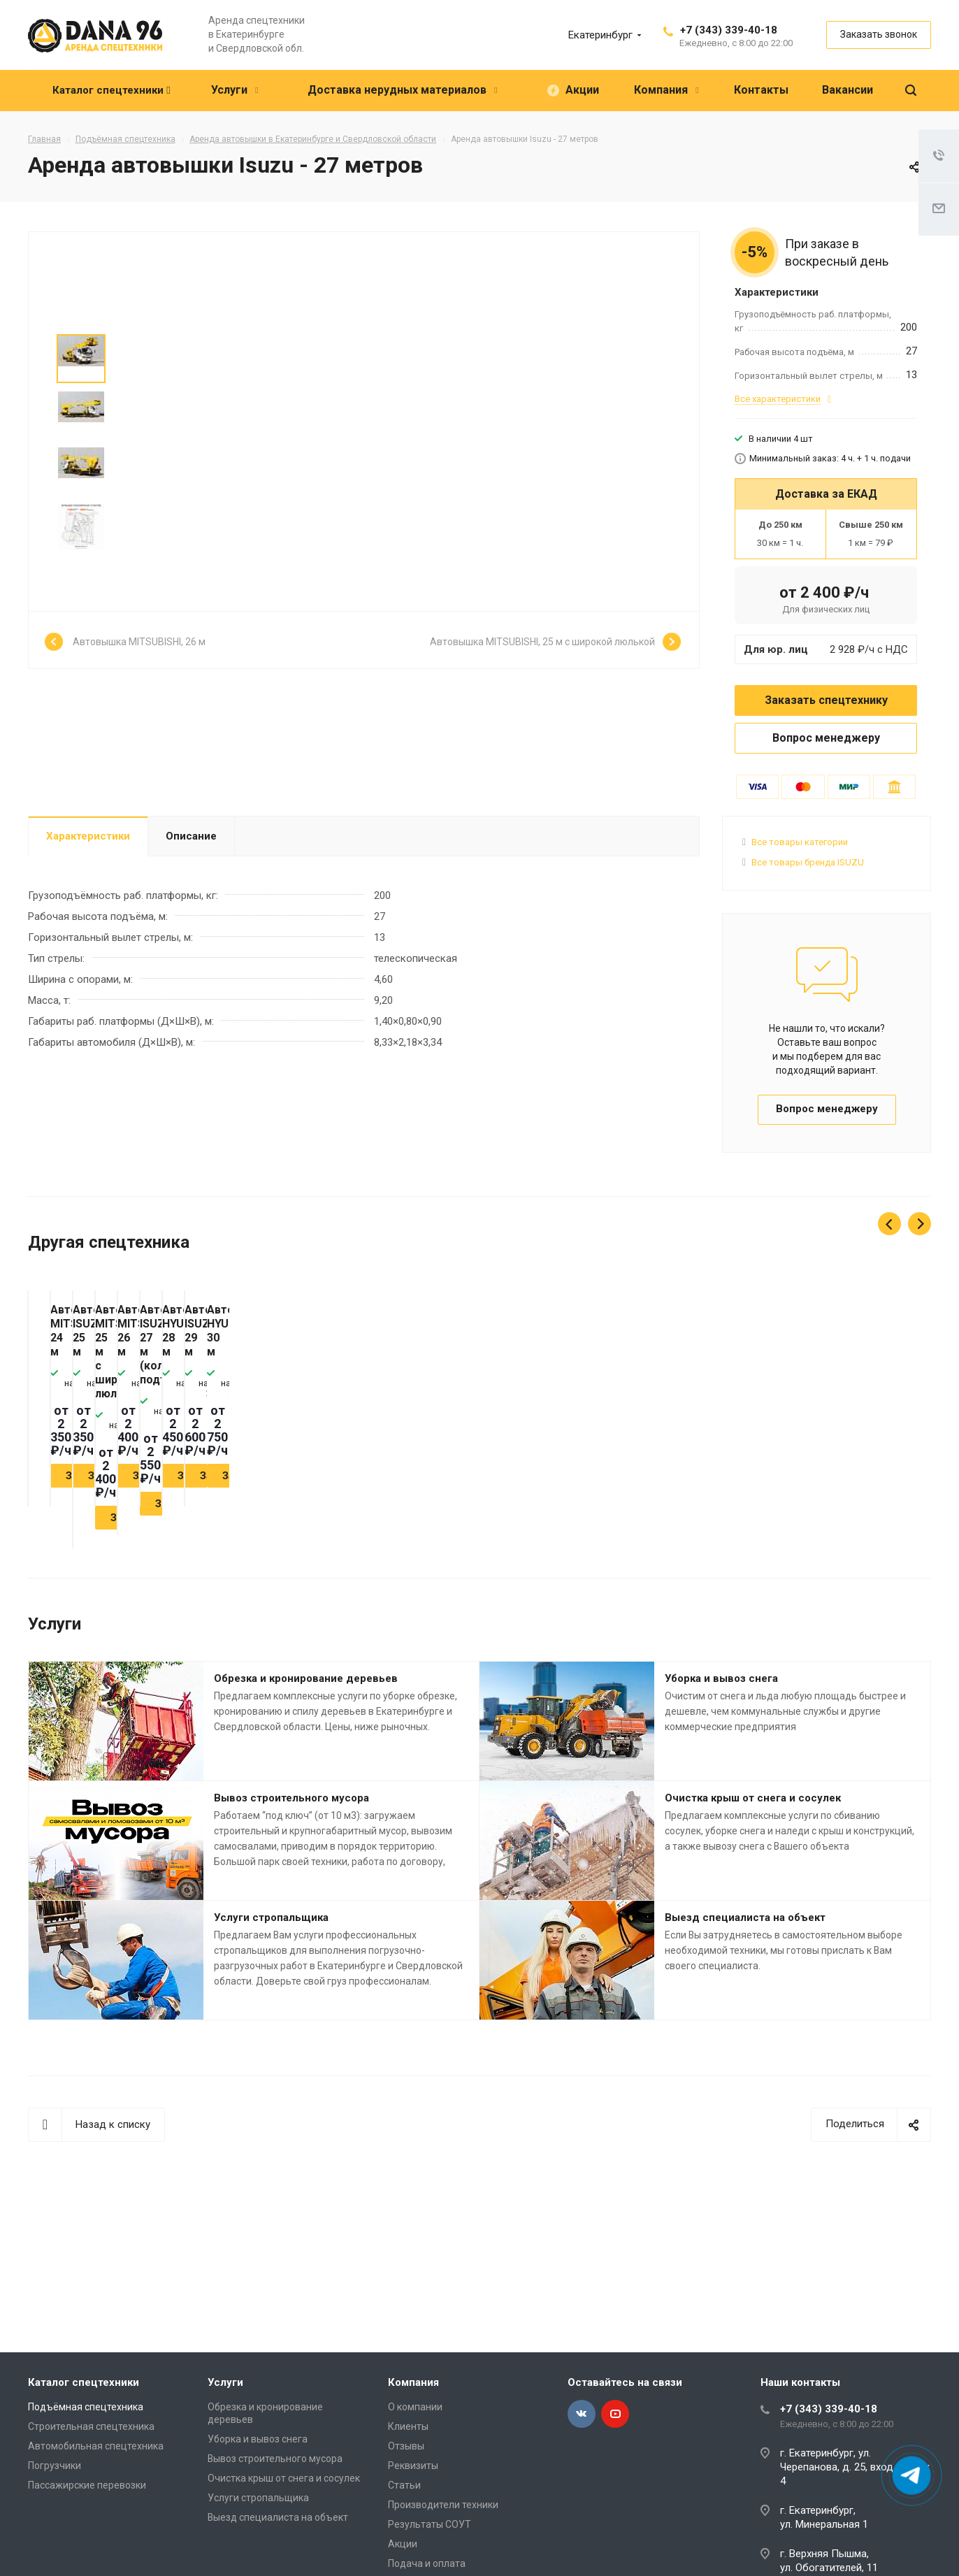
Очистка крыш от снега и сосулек (753, 1810)
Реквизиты (413, 2465)
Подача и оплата (427, 2563)
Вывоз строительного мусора (291, 1810)
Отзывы (406, 2446)
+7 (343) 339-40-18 (728, 30)
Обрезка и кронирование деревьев (306, 1690)
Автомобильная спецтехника (96, 2446)
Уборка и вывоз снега (721, 1690)
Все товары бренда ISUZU (807, 862)
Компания (413, 2382)
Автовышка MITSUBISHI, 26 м (139, 643)
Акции (402, 2543)
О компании (415, 2406)
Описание (191, 836)
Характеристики (88, 836)
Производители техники (443, 2504)
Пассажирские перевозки (87, 2485)
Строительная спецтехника (91, 2426)
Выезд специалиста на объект (745, 1929)
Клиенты (408, 2426)
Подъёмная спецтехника (85, 2406)
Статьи (404, 2485)
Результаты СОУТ (429, 2524)
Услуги (225, 2382)
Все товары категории (799, 842)
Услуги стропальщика (271, 1929)
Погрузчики (54, 2465)
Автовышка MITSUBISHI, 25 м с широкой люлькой (542, 643)
